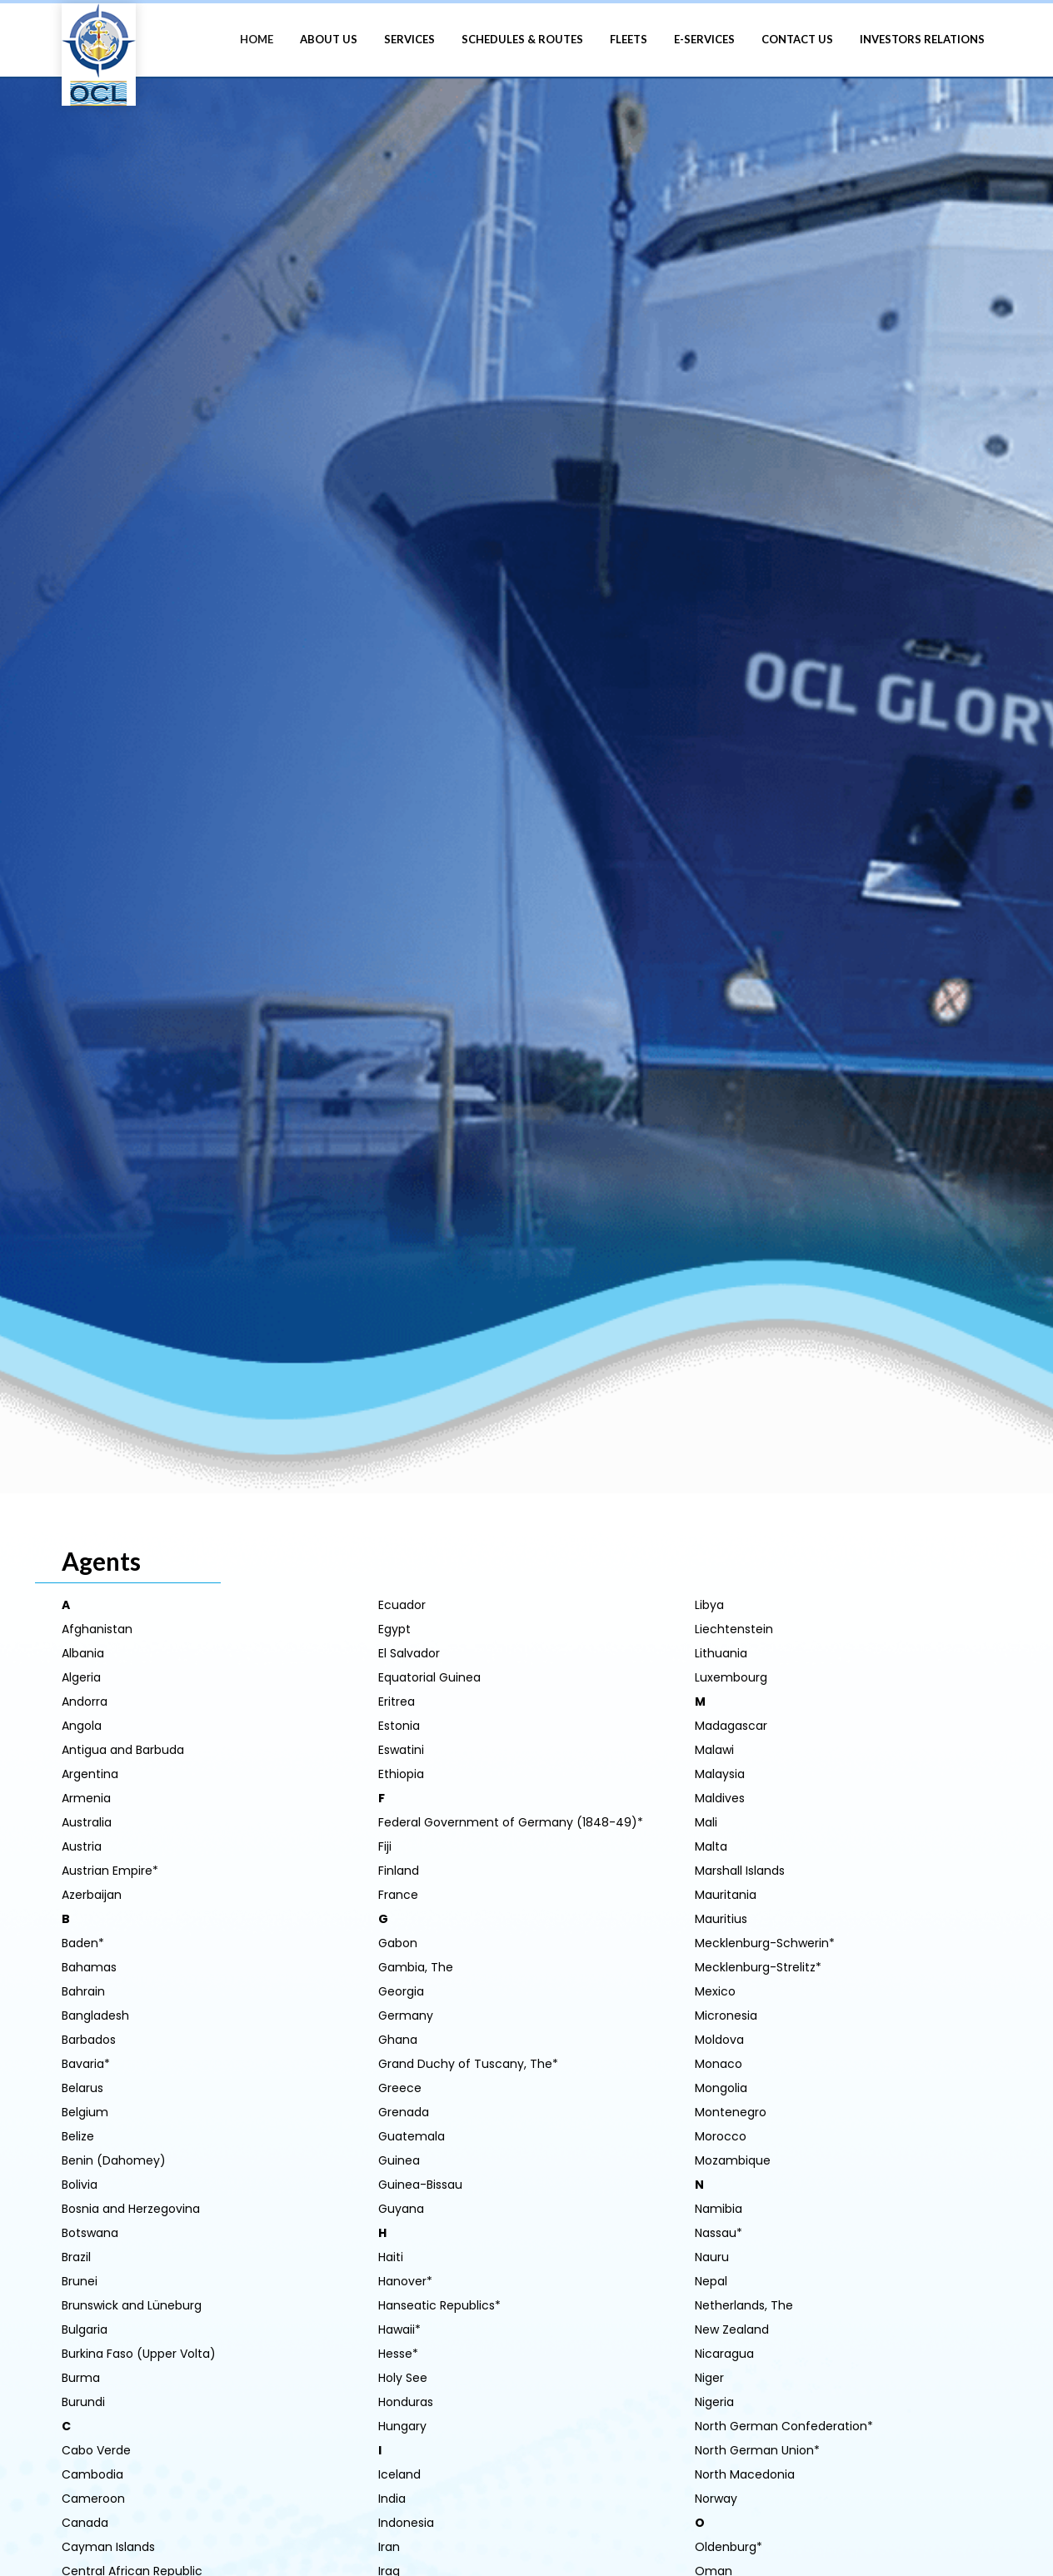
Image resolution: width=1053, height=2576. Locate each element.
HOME (256, 39)
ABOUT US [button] (328, 39)
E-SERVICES (704, 39)
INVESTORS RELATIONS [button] (922, 39)
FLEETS (628, 39)
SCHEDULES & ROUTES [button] (522, 39)
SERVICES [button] (409, 39)
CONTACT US (797, 39)
